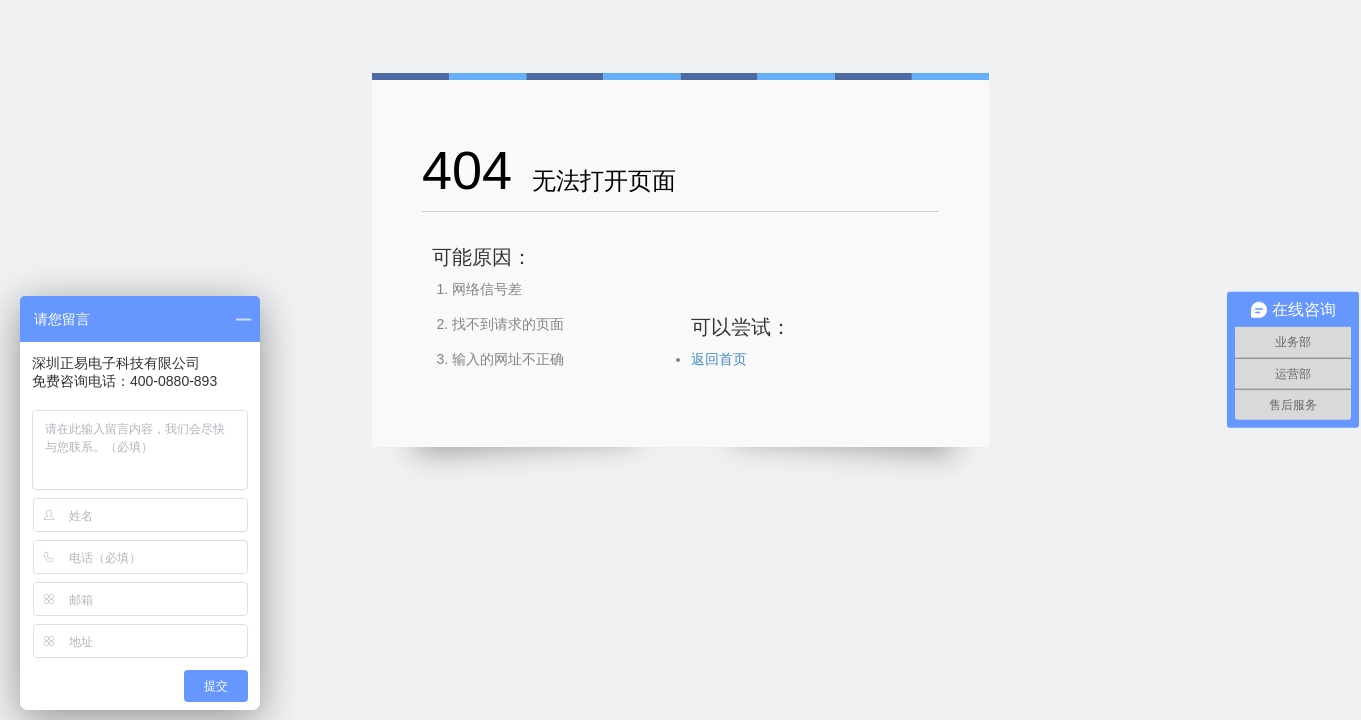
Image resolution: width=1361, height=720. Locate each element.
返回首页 (719, 359)
